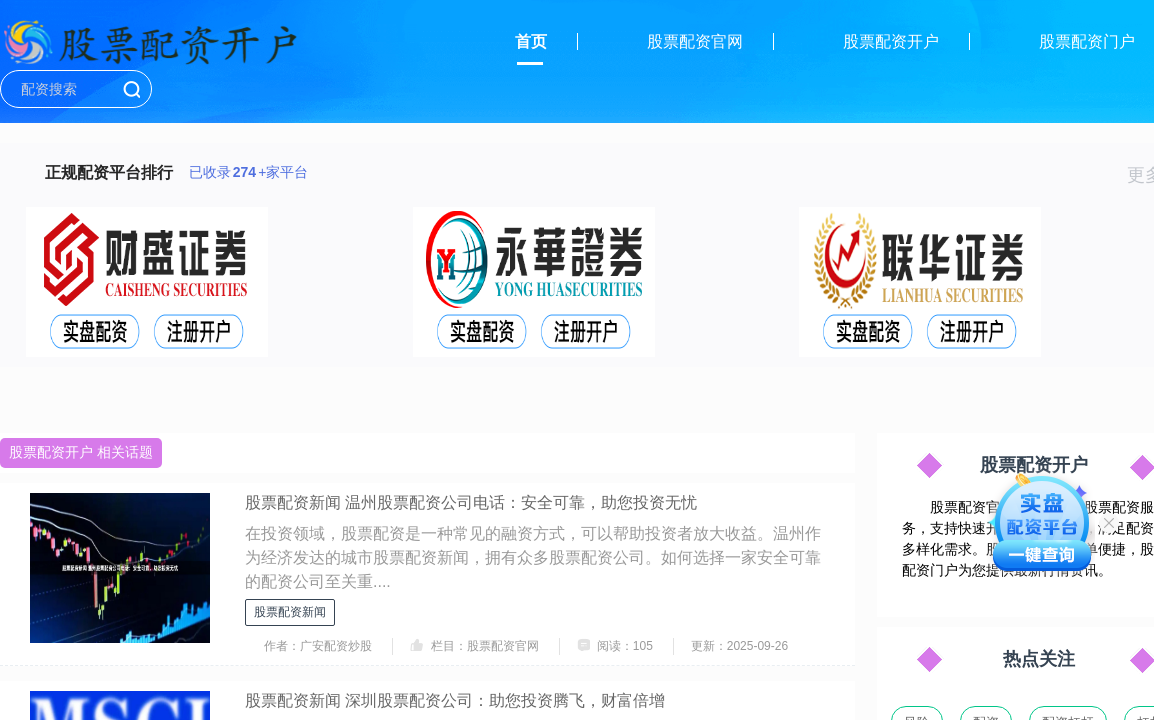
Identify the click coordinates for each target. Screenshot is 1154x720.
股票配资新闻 (290, 612)
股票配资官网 (695, 41)
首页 (531, 41)
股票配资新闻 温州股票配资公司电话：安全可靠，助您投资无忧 (471, 502)
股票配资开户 (891, 41)
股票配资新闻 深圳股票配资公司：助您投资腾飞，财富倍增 (455, 700)
